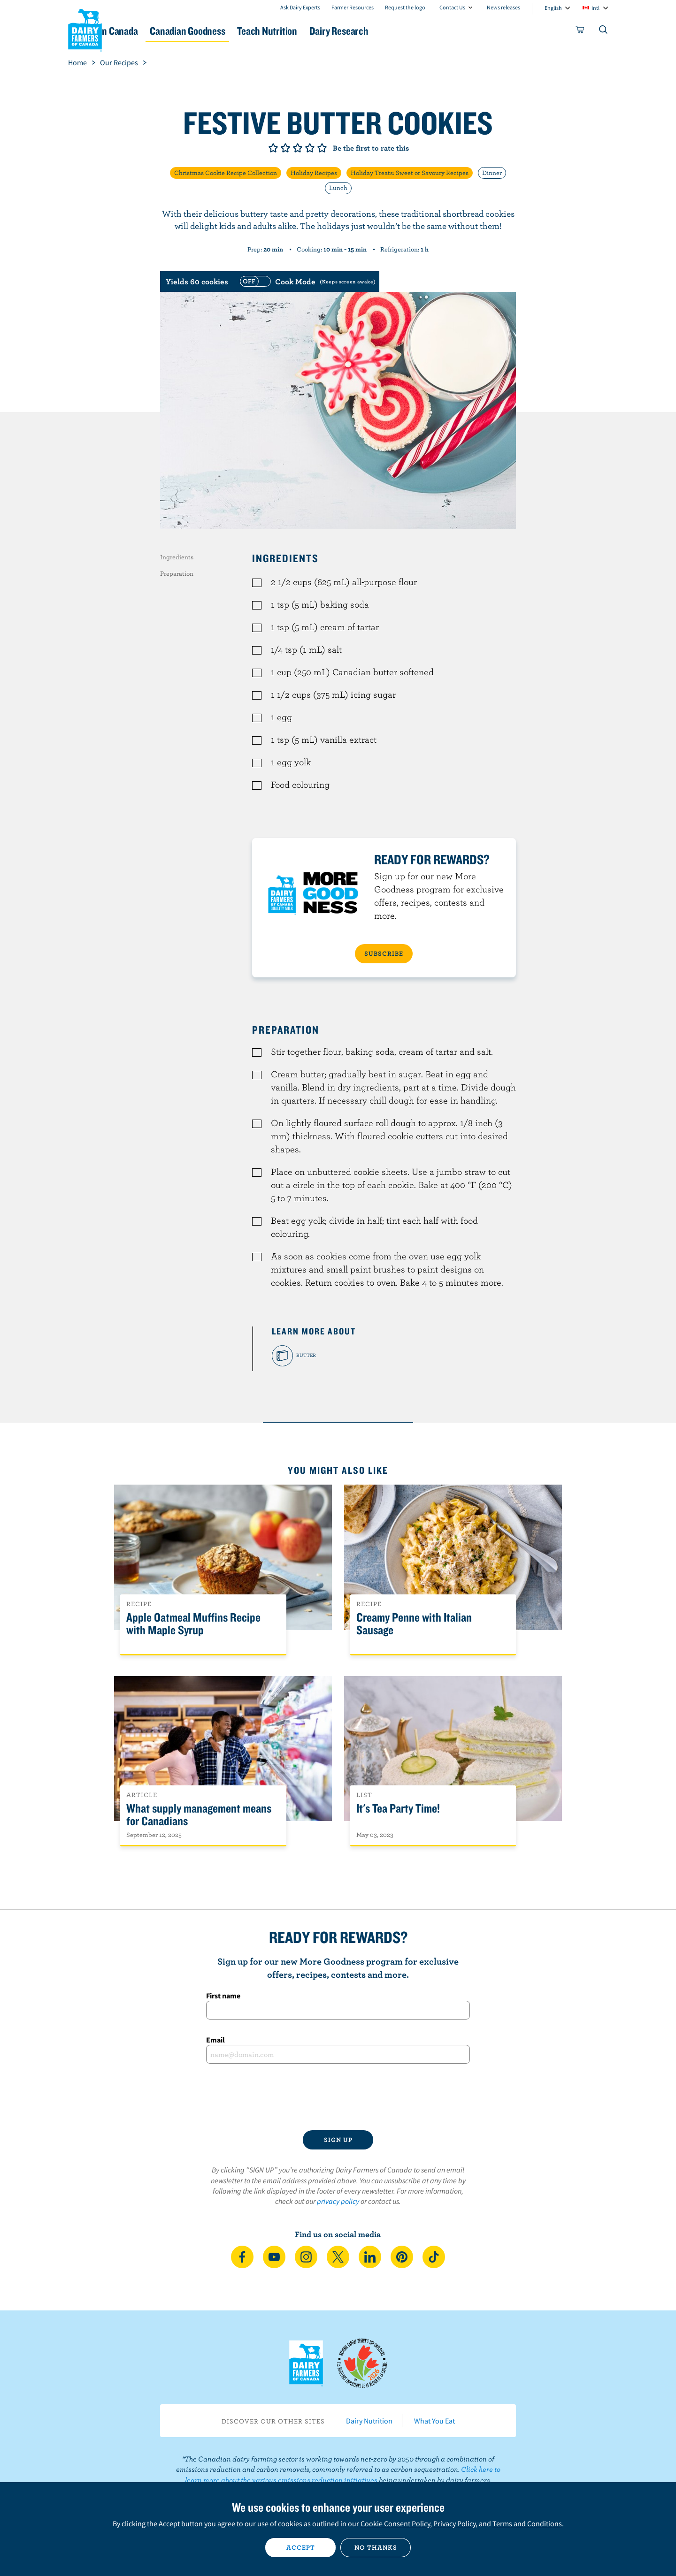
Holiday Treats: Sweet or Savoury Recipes (410, 172)
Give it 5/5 (322, 147)
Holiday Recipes (314, 172)
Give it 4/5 (310, 147)
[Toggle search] (603, 31)
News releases (503, 7)
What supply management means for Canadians (198, 1815)
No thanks (375, 2547)
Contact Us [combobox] (452, 7)
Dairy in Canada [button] (156, 31)
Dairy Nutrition (369, 2420)
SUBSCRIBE (383, 953)
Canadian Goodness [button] (249, 31)
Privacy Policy (454, 2523)
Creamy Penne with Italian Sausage (414, 1624)
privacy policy (338, 2201)
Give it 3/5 (298, 147)
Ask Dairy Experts (300, 7)
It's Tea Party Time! (398, 1808)
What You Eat (434, 2420)
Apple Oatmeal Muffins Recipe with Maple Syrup (193, 1624)
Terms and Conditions (527, 2523)
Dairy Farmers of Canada (85, 29)
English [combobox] (553, 7)
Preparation (176, 573)
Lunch (338, 187)
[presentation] (338, 2097)
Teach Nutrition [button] (342, 31)
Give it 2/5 (285, 147)
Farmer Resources (352, 7)
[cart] (580, 31)
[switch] (306, 281)
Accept (300, 2547)
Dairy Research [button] (426, 31)
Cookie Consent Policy (395, 2523)
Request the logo (405, 7)
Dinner (492, 172)
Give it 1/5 (273, 147)
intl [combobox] (595, 7)
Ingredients (176, 557)
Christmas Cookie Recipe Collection (225, 172)
